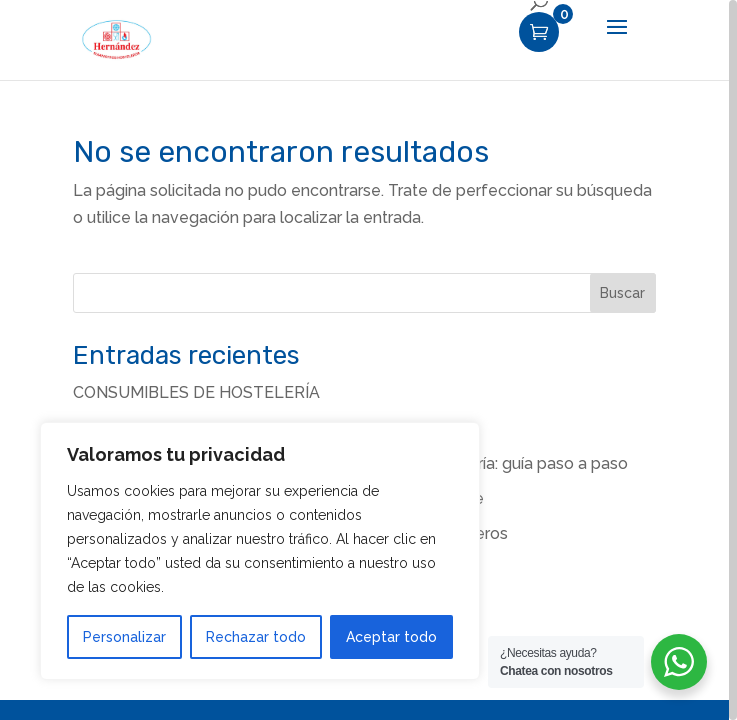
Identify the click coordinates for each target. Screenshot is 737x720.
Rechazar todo (256, 637)
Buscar (622, 293)
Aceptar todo (391, 637)
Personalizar (124, 637)
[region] (368, 360)
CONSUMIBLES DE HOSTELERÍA (196, 392)
